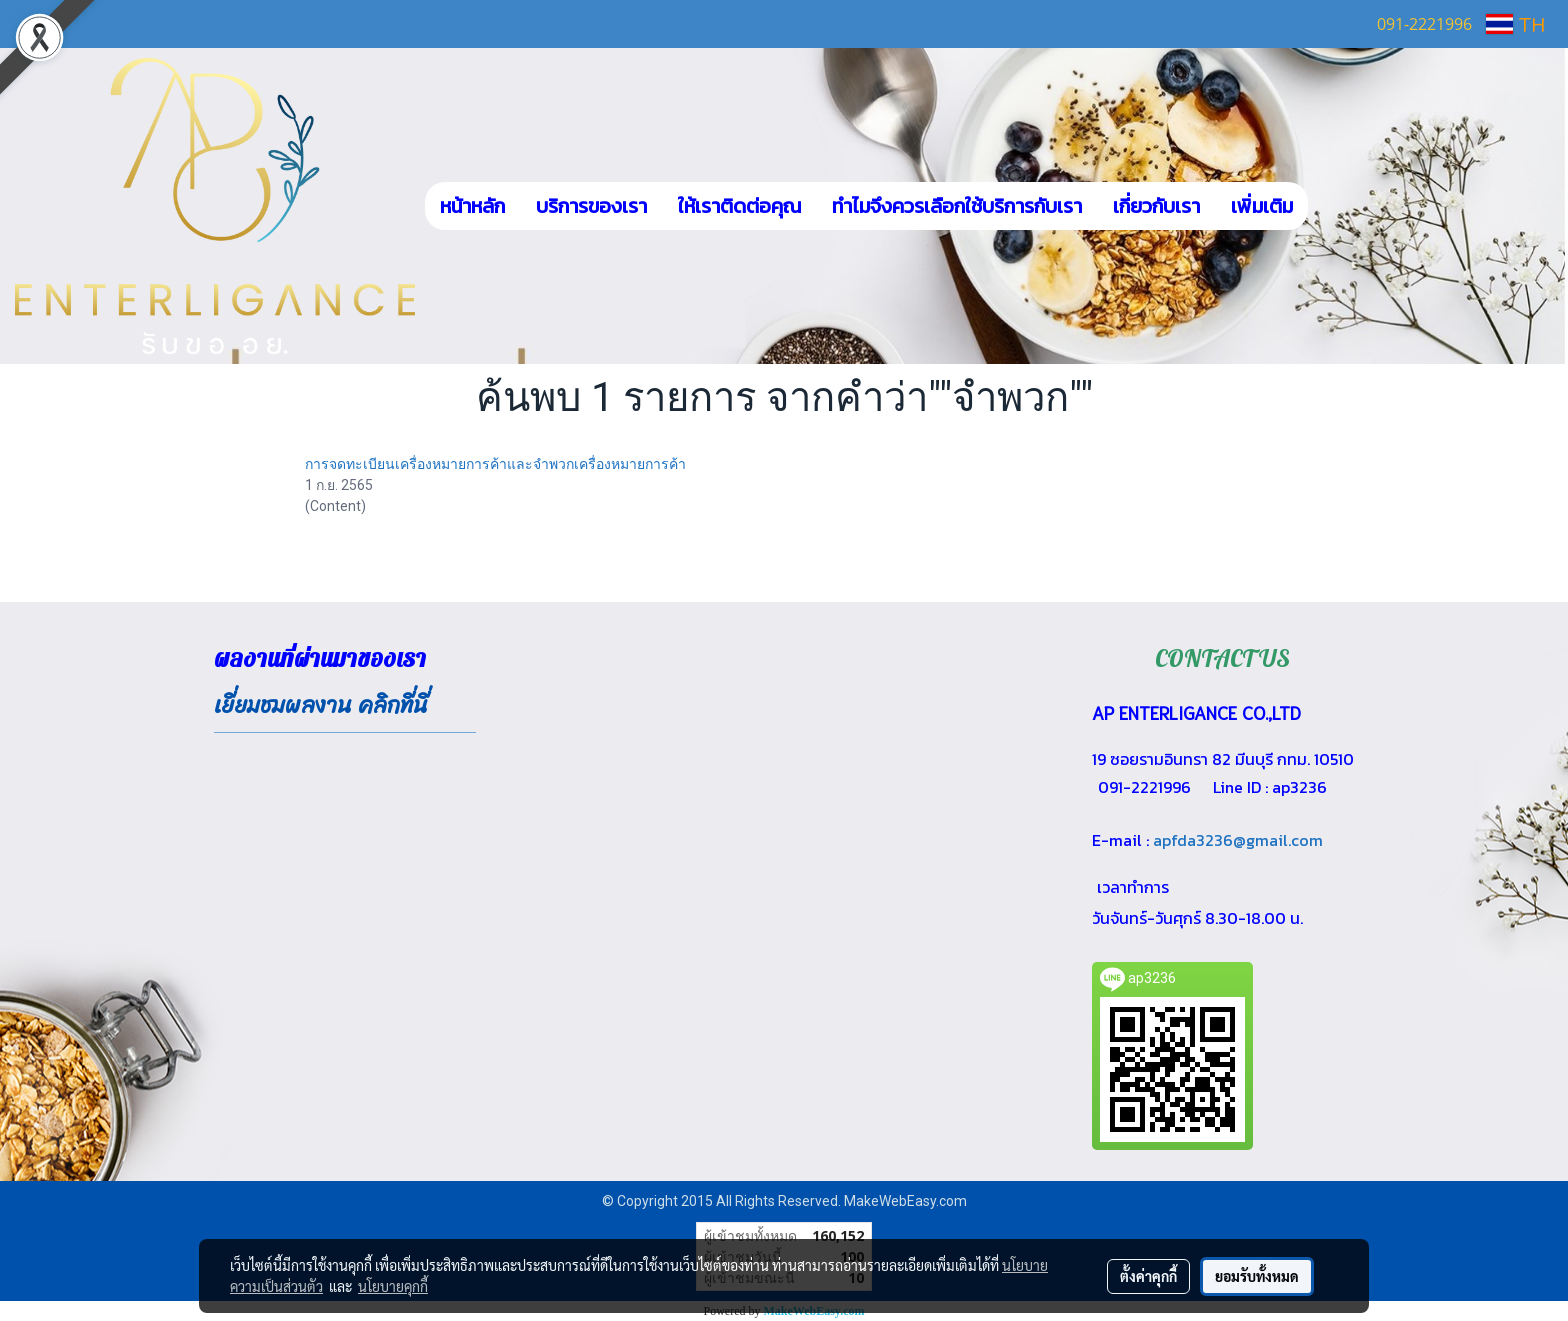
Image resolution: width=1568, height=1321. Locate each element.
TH (1515, 24)
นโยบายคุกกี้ (393, 1286)
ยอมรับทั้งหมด (1257, 1276)
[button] (1338, 206)
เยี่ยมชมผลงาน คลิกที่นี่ (321, 705)
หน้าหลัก (472, 206)
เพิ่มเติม (1262, 206)
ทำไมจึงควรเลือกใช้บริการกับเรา (957, 206)
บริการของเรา (591, 206)
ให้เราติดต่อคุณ (739, 206)
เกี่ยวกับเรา (1156, 206)
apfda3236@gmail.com (1238, 840)
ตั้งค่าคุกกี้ (1148, 1276)
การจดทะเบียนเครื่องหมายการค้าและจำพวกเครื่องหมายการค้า (495, 464)
